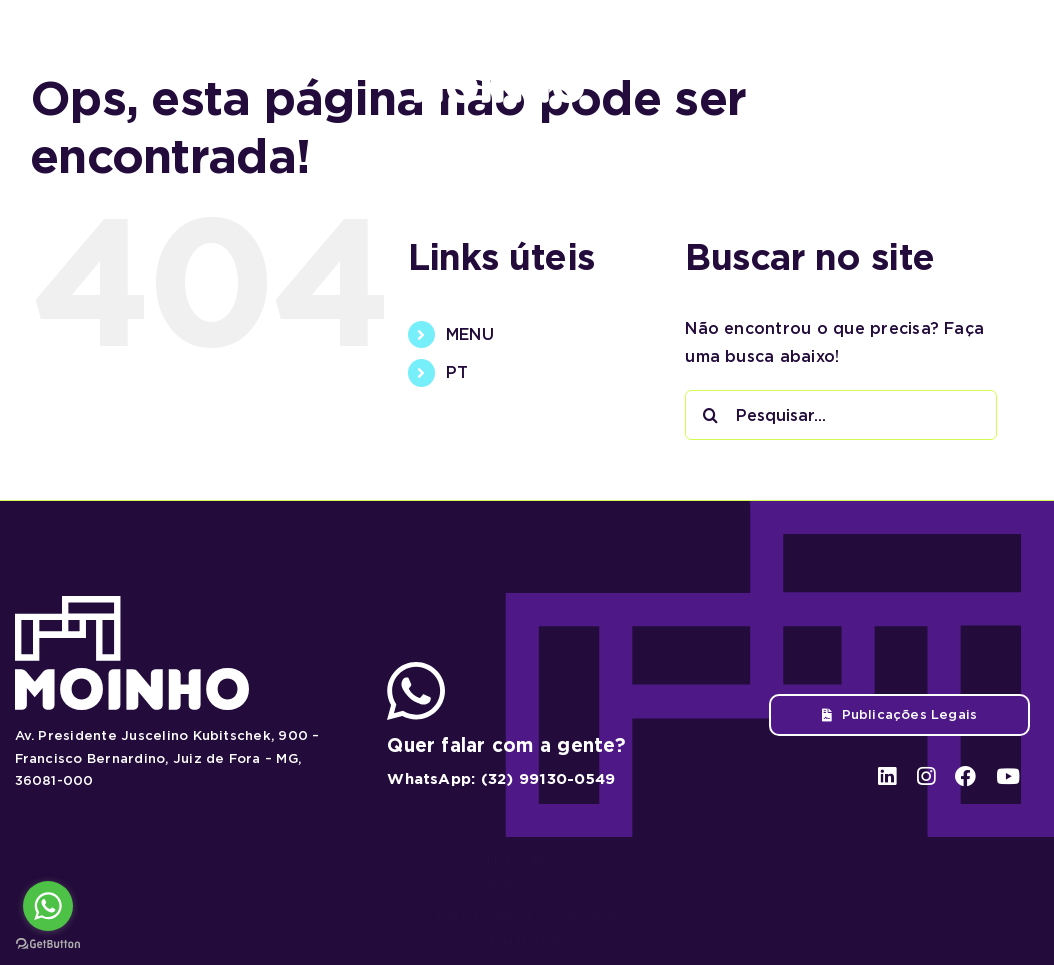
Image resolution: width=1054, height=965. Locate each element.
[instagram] (926, 61)
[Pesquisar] (710, 415)
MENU (470, 334)
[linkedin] (889, 61)
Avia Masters (527, 940)
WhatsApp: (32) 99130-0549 (501, 779)
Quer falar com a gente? (506, 745)
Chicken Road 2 (527, 860)
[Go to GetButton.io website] (48, 944)
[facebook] (965, 61)
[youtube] (1005, 61)
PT (457, 372)
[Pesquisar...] (840, 415)
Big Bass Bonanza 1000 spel (526, 913)
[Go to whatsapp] (48, 906)
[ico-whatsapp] (416, 669)
